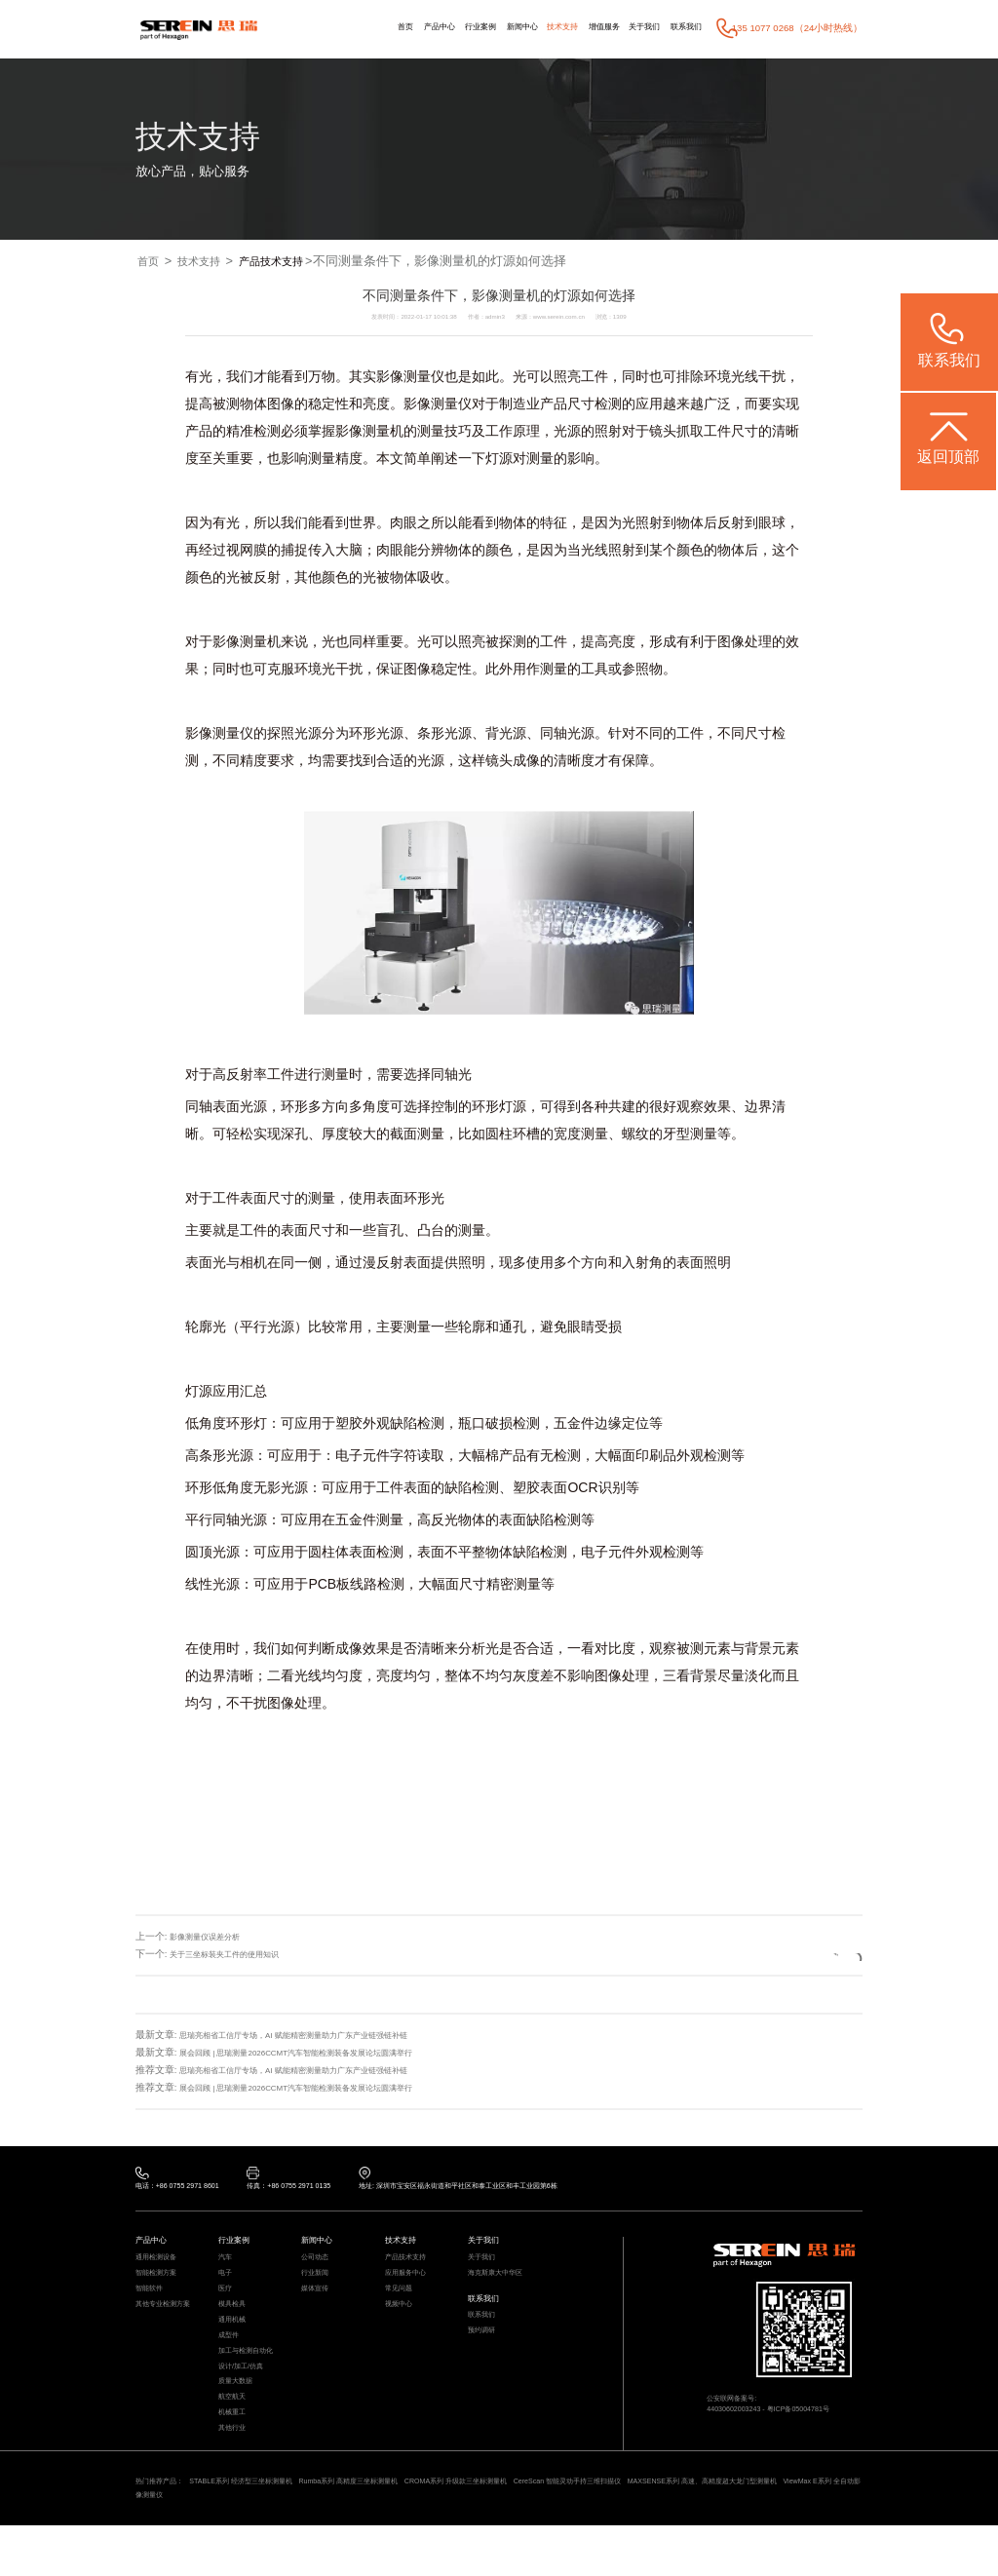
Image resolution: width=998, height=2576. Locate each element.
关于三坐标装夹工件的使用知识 (238, 1953)
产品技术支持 (290, 261)
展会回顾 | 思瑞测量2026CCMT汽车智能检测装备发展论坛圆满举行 (324, 2052)
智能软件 (153, 2301)
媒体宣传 (318, 2301)
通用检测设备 (161, 2264)
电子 (227, 2283)
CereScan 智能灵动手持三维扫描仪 (680, 2527)
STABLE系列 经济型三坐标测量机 (269, 2527)
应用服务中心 (411, 2283)
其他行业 (235, 2470)
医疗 (227, 2301)
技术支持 (529, 27)
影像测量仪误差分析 (213, 1937)
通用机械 (235, 2338)
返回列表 (815, 1953)
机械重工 (235, 2451)
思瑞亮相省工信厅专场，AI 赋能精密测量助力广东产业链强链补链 (321, 2034)
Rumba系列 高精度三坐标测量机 (405, 2527)
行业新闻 (318, 2283)
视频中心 (402, 2320)
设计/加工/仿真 (247, 2395)
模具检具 (235, 2320)
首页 (335, 27)
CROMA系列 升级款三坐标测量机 (540, 2527)
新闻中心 (479, 27)
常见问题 (402, 2301)
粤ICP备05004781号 (817, 2418)
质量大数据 (240, 2413)
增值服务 (579, 27)
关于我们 (629, 27)
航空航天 (235, 2432)
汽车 (227, 2264)
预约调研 (485, 2350)
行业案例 (427, 27)
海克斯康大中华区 (503, 2283)
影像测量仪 (410, 377)
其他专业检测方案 (170, 2320)
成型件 (231, 2358)
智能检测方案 (161, 2283)
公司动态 (318, 2264)
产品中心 (377, 27)
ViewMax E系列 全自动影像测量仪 (297, 2544)
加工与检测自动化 (253, 2376)
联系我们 (681, 27)
